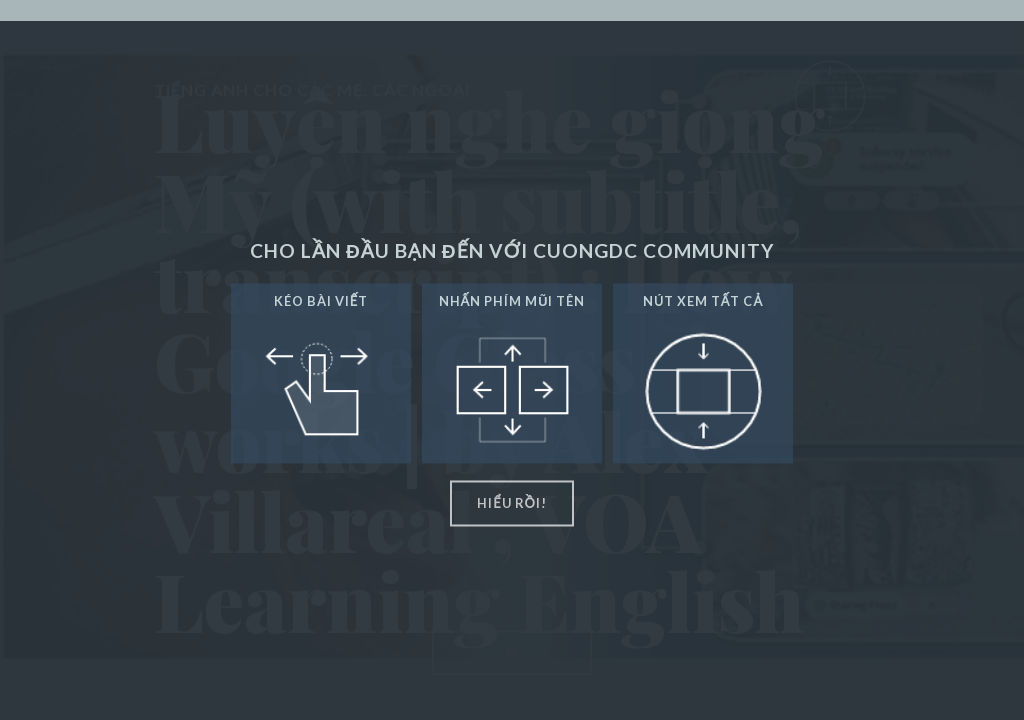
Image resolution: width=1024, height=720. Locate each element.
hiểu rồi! (512, 503)
